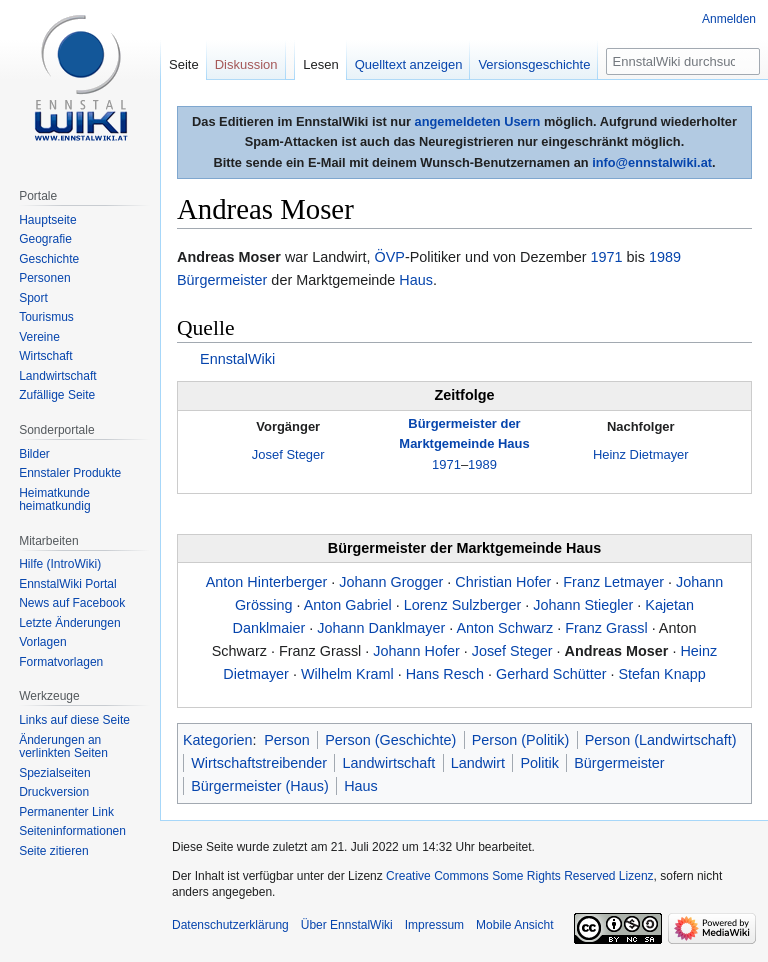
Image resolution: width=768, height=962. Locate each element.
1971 (607, 257)
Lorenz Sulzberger (463, 605)
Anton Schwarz (504, 628)
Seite (184, 64)
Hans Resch (445, 674)
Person (287, 740)
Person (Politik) (521, 740)
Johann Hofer (416, 651)
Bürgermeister (222, 280)
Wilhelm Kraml (347, 674)
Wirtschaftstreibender (259, 763)
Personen (44, 278)
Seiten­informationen (72, 831)
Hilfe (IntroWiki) (60, 564)
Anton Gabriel (348, 605)
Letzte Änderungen (69, 623)
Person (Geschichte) (390, 740)
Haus (416, 280)
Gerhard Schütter (551, 674)
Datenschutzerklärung (230, 925)
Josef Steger (288, 454)
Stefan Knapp (661, 674)
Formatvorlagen (61, 662)
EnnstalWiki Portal (67, 584)
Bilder (34, 454)
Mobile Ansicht (514, 925)
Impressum (434, 925)
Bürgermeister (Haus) (260, 786)
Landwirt (478, 763)
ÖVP (390, 257)
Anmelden (729, 19)
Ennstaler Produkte (70, 473)
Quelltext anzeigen (409, 64)
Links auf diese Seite (74, 720)
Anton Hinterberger (267, 582)
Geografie (45, 239)
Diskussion (246, 64)
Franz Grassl (606, 628)
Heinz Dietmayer (641, 454)
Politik (539, 763)
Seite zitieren (53, 851)
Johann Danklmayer (381, 628)
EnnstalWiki (237, 359)
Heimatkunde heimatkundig (54, 500)
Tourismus (46, 317)
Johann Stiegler (583, 605)
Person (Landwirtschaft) (661, 740)
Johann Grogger (391, 582)
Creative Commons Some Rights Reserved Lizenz (519, 876)
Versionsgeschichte (534, 64)
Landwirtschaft (389, 763)
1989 (665, 257)
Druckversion (54, 792)
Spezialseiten (54, 773)
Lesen (320, 64)
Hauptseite (47, 220)
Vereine (39, 337)
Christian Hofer (503, 582)
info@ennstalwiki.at (652, 162)
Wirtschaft (45, 356)
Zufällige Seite (57, 395)
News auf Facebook (72, 603)
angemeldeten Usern (478, 121)
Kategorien (218, 740)
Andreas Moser (616, 651)
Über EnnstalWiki (347, 925)
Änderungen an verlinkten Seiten (63, 747)
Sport (33, 298)
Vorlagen (42, 642)
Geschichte (49, 259)
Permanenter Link (66, 812)
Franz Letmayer (613, 582)
